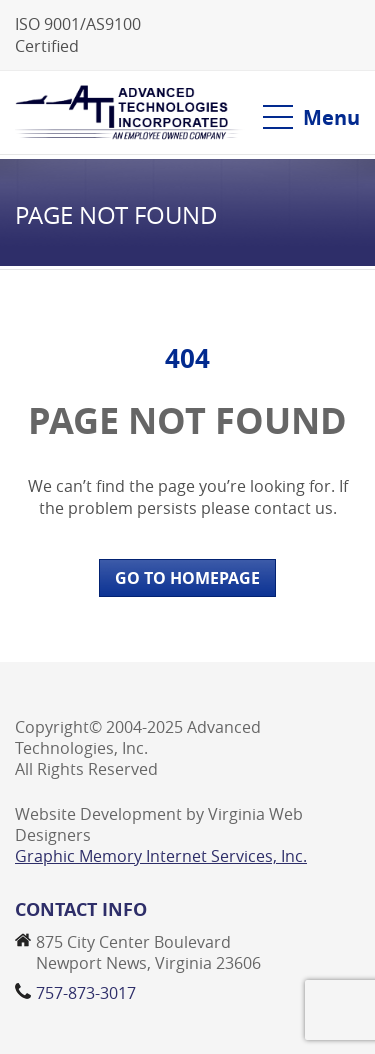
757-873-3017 (86, 993)
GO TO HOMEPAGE (187, 578)
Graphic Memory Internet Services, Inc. (161, 856)
